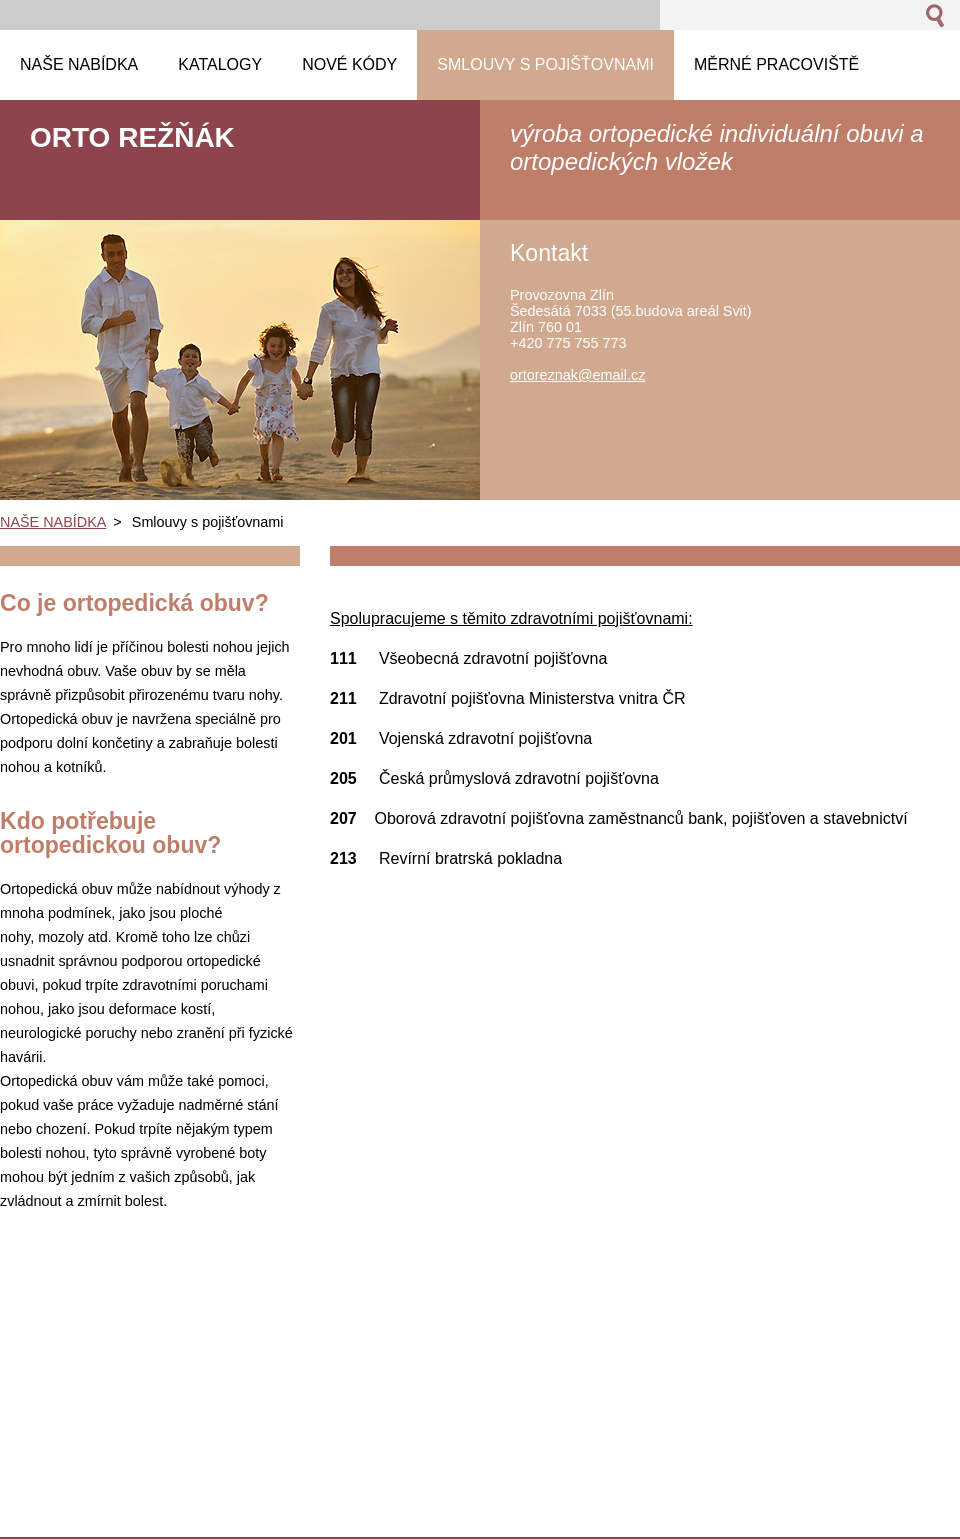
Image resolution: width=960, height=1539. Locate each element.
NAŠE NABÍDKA (53, 522)
